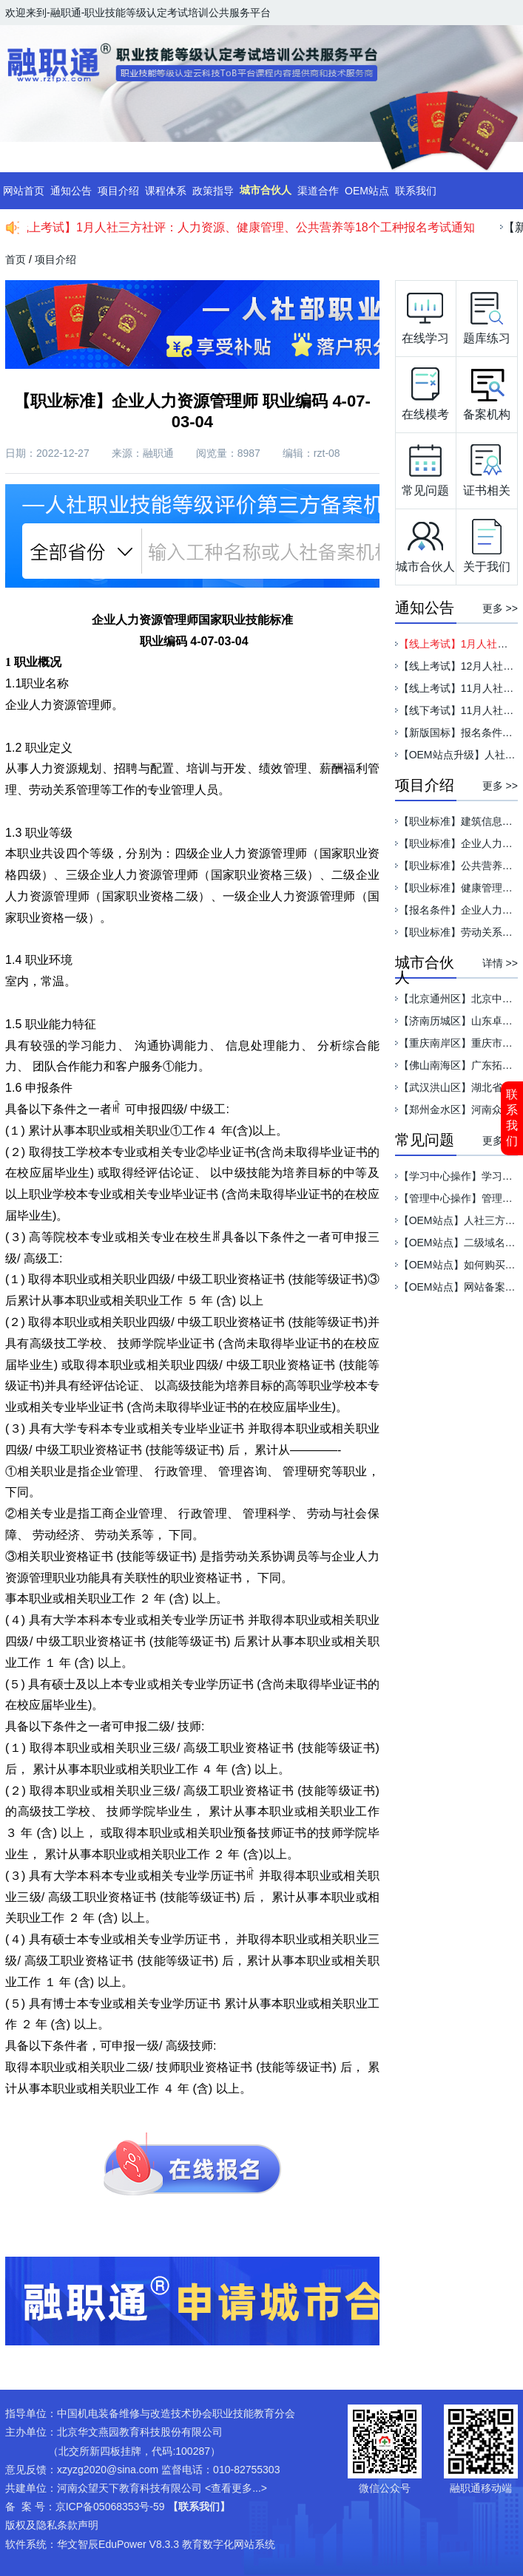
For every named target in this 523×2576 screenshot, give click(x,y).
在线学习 (425, 314)
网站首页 (23, 191)
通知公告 (71, 191)
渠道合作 (318, 191)
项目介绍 (118, 191)
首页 (15, 259)
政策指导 (213, 191)
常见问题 (425, 466)
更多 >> (500, 608)
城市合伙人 (265, 190)
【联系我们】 (199, 2506)
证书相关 (486, 466)
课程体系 (165, 191)
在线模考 (425, 390)
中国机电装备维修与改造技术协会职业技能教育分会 (176, 2413)
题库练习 (486, 314)
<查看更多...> (236, 2488)
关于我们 (486, 542)
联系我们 (512, 1117)
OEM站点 (367, 191)
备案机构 (486, 390)
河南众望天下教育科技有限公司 (129, 2488)
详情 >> (500, 963)
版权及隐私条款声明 (51, 2525)
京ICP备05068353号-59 (110, 2506)
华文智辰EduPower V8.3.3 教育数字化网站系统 (166, 2544)
